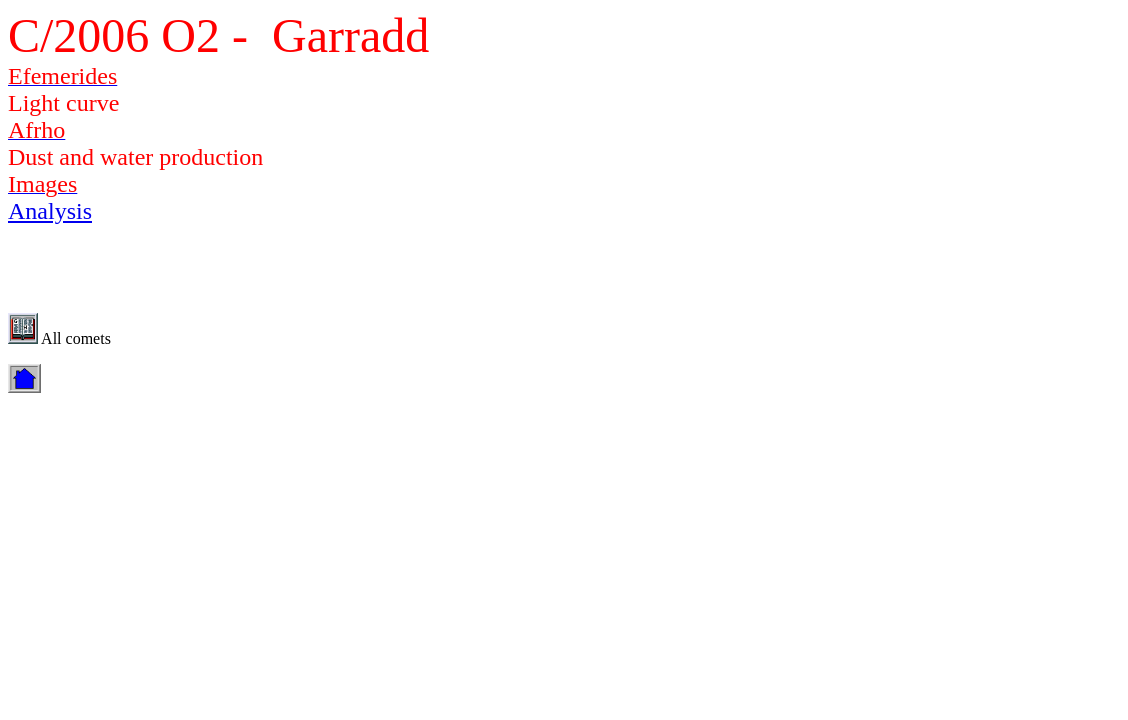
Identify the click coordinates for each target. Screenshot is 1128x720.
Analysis (50, 211)
